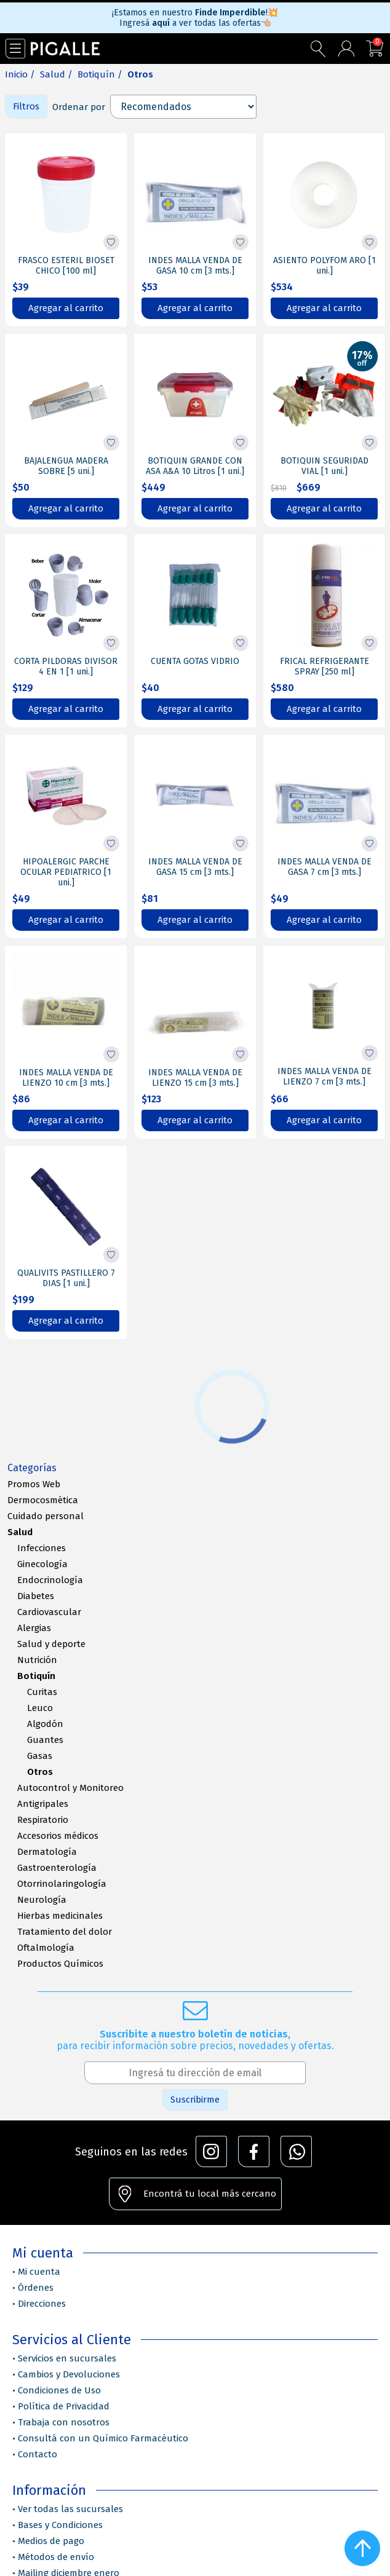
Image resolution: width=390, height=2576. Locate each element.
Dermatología (47, 1851)
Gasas (39, 1755)
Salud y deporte (51, 1644)
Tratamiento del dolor (64, 1931)
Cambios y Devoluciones (69, 2374)
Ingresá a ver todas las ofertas (195, 23)
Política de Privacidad (63, 2406)
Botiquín (36, 1675)
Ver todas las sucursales (70, 2509)
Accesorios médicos (57, 1835)
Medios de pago (51, 2540)
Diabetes (35, 1596)
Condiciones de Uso (59, 2390)
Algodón (45, 1723)
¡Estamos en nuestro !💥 (195, 12)
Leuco (40, 1707)
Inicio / (20, 74)
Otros (40, 1771)
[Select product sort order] (183, 107)
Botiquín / (100, 74)
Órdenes (36, 2287)
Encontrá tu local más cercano (209, 2193)
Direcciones (42, 2303)
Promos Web (33, 1484)
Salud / (56, 74)
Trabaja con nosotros (63, 2422)
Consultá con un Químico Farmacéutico (103, 2438)
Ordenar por (78, 107)
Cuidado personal (45, 1516)
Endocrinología (50, 1580)
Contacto (37, 2454)
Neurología (41, 1899)
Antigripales (42, 1803)
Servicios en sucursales (67, 2358)
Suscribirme (195, 2099)
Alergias (34, 1628)
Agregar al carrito (65, 308)
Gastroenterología (57, 1867)
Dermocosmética (42, 1500)
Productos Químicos (60, 1963)
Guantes (45, 1739)
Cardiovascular (49, 1612)
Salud (20, 1532)
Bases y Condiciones (60, 2525)
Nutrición (37, 1659)
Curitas (42, 1691)
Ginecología (42, 1564)
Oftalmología (45, 1947)
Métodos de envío (56, 2556)
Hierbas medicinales (60, 1915)
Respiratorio (42, 1819)
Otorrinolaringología (61, 1883)
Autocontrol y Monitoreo (70, 1787)
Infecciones (41, 1548)
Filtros (26, 106)
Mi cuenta (39, 2271)
